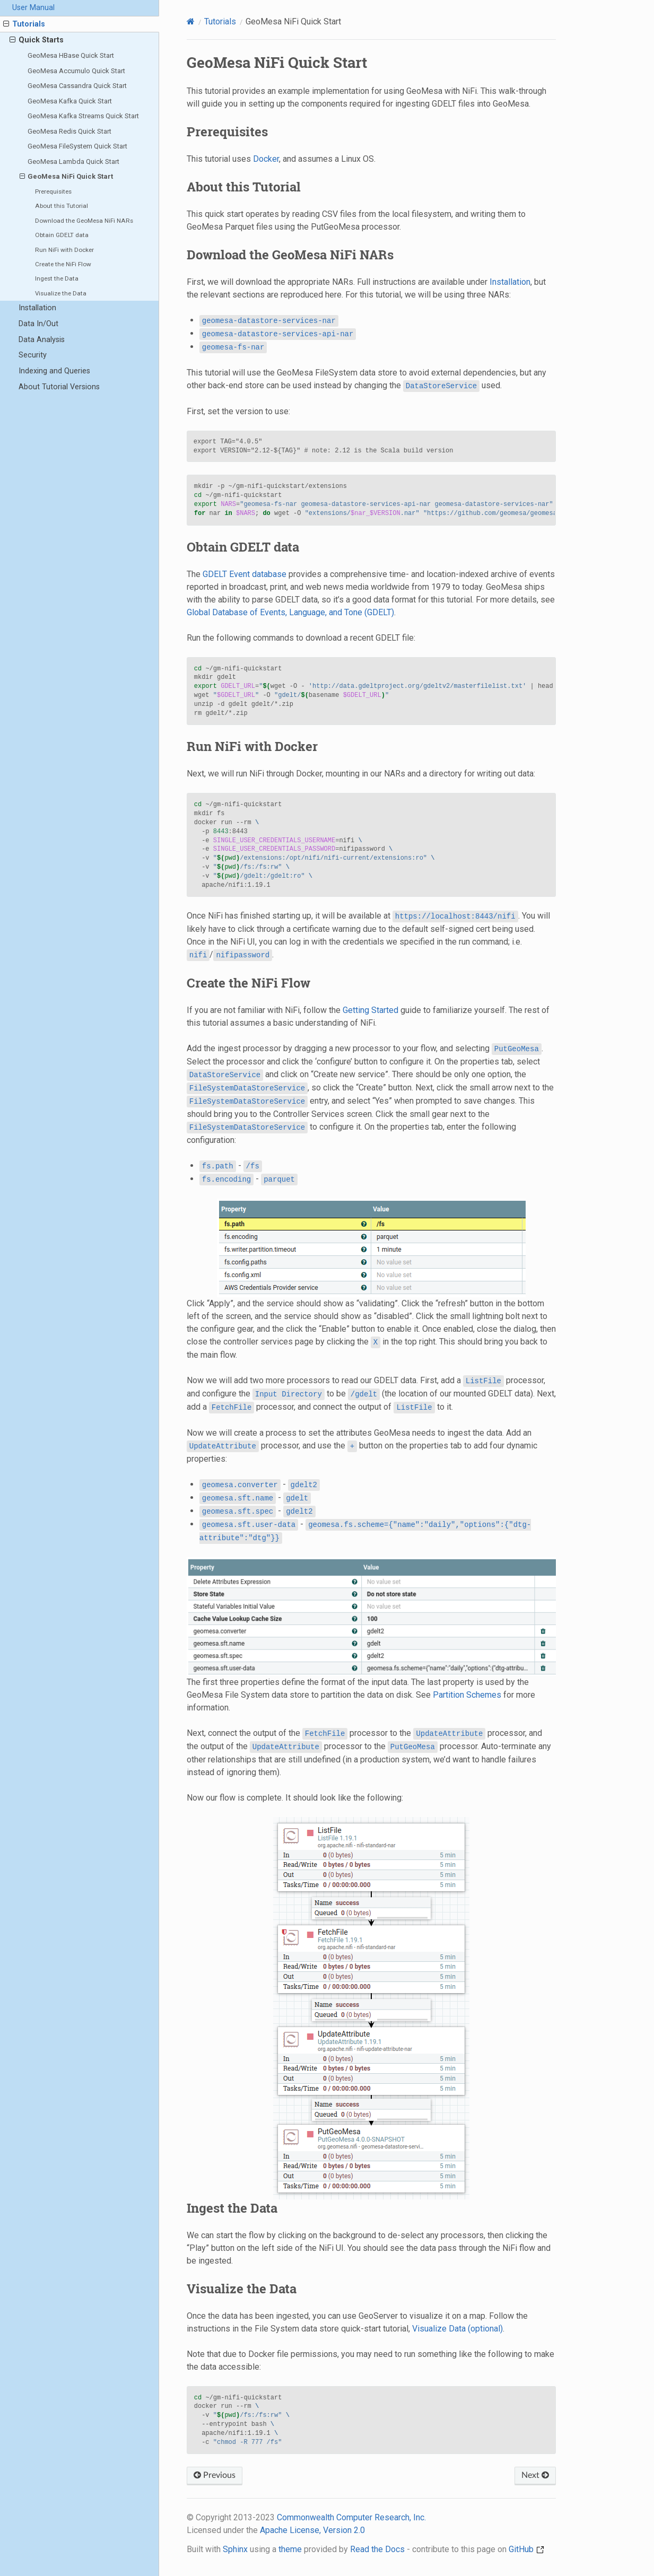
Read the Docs (377, 2549)
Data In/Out (38, 323)
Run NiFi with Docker (64, 250)
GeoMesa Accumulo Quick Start (76, 71)
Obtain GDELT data (62, 235)
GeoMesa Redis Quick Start (69, 131)
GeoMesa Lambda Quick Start (73, 161)
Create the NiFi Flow (63, 264)
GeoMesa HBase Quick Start (71, 55)
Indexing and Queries (54, 371)
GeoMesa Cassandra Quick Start (77, 86)
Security (33, 355)
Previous (215, 2475)
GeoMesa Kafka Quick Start (70, 101)
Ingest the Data (57, 278)
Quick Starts (37, 40)
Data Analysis (42, 339)
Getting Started (370, 1010)
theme (290, 2549)
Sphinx (235, 2549)
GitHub (526, 2549)
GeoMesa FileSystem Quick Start (77, 146)
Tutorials (24, 24)
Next (535, 2475)
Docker (266, 159)
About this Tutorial (61, 205)
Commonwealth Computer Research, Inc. (351, 2517)
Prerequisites (53, 191)
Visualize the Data (60, 293)
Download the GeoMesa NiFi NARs (84, 220)
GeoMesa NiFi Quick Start (67, 176)
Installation (37, 307)
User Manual (33, 7)
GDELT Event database (244, 574)
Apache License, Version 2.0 (312, 2530)
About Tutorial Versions (59, 386)
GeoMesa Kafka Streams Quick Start (83, 116)
